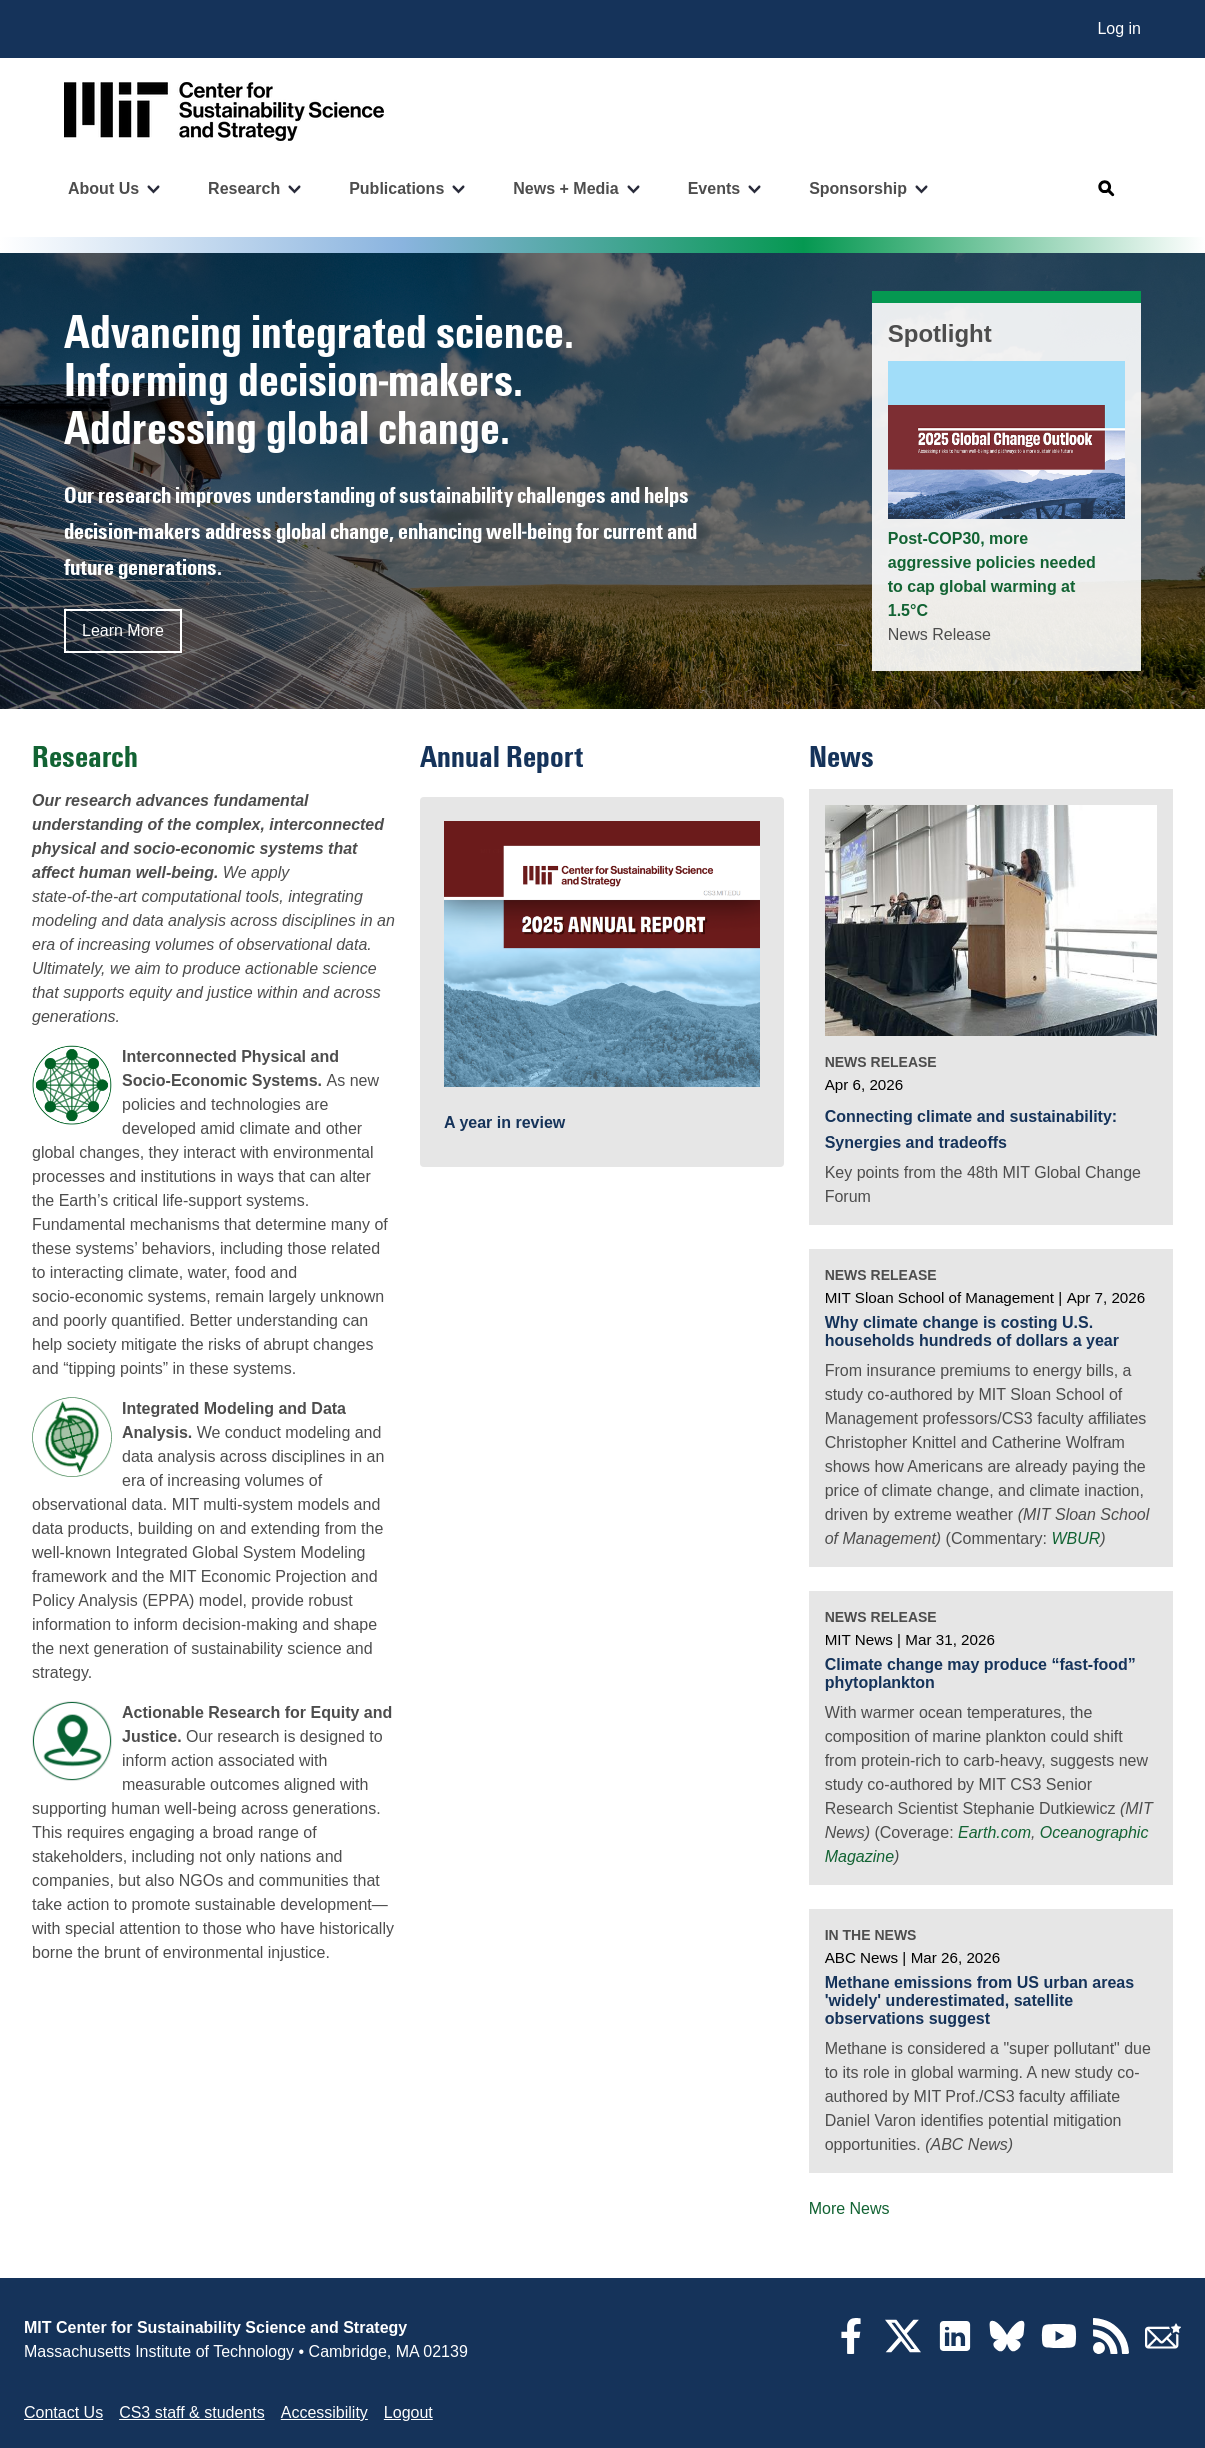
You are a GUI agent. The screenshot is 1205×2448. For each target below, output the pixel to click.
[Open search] (1107, 189)
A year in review (504, 1122)
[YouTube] (1059, 2348)
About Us (103, 188)
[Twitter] (903, 2348)
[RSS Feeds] (1111, 2348)
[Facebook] (851, 2348)
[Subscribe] (1163, 2348)
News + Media (565, 188)
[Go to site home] (224, 111)
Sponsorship (858, 188)
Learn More (123, 630)
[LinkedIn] (955, 2348)
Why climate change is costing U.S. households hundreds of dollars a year (972, 1331)
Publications (396, 188)
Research (244, 188)
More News (849, 2208)
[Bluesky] (1007, 2348)
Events (714, 188)
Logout (408, 2412)
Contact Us (63, 2412)
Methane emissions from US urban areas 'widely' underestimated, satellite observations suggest (979, 2000)
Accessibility (324, 2412)
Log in (1119, 28)
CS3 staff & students (192, 2412)
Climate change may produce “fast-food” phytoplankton (980, 1673)
